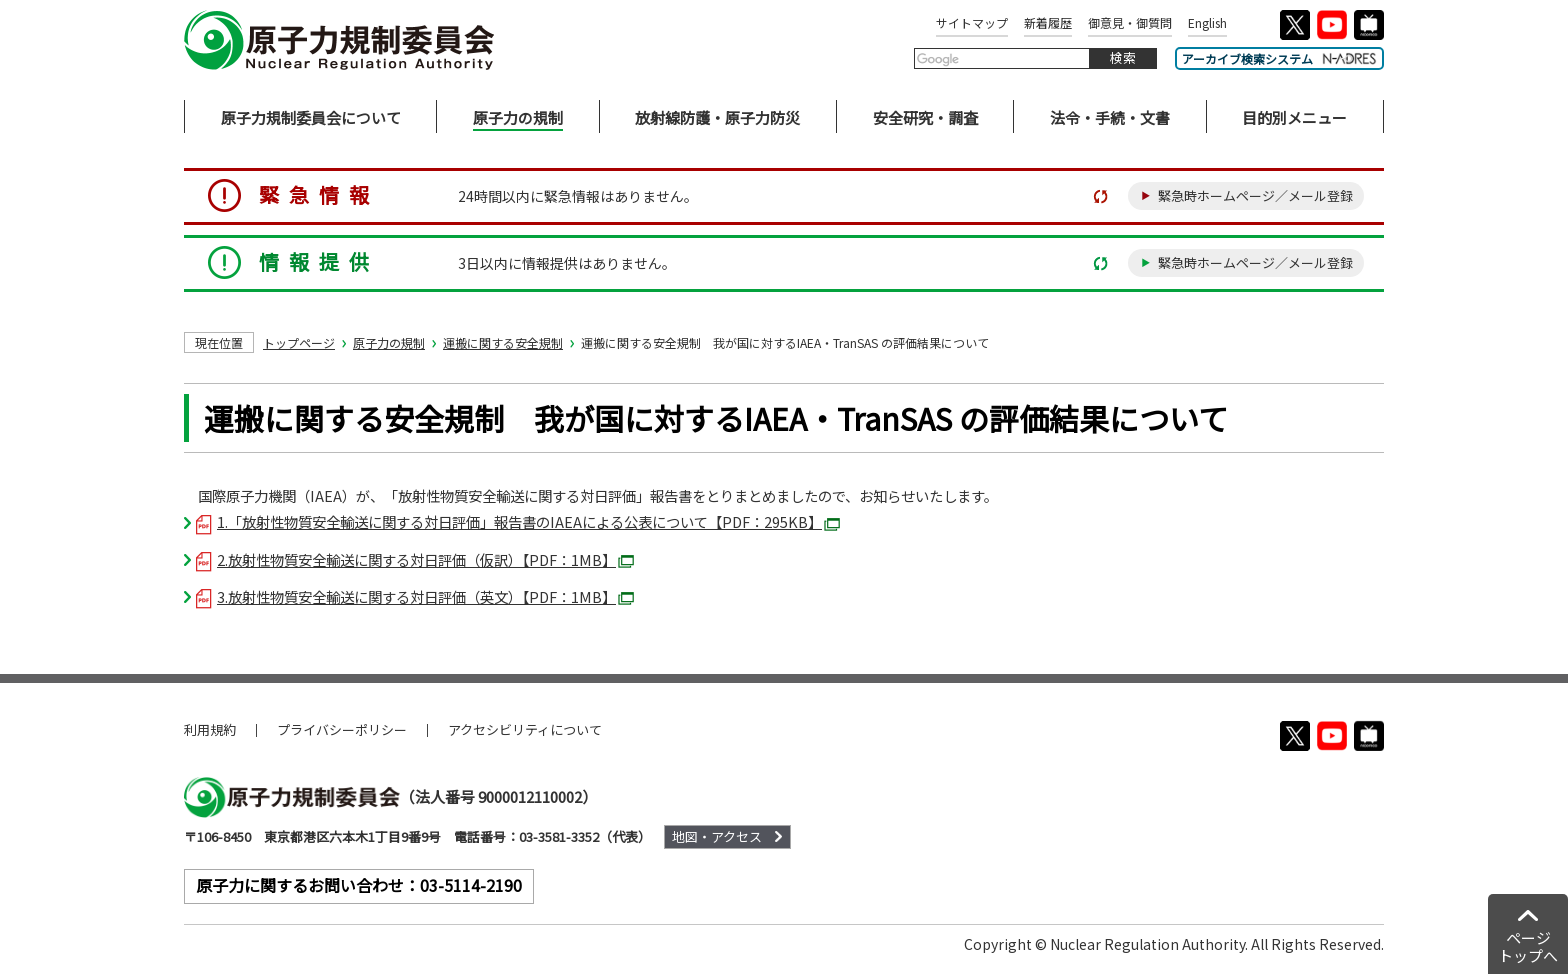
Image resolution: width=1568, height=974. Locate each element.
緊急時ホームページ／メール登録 (1255, 195)
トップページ (299, 342)
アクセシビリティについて (525, 729)
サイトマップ (972, 22)
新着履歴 (1048, 22)
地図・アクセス (717, 836)
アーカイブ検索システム (1279, 58)
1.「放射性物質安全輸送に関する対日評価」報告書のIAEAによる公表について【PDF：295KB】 (518, 521)
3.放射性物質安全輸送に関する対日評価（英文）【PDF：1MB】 (415, 596)
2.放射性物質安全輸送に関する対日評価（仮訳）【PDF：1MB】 (415, 559)
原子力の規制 (389, 342)
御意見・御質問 (1130, 22)
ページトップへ (1528, 946)
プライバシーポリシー (342, 729)
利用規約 (210, 729)
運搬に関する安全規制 (503, 342)
